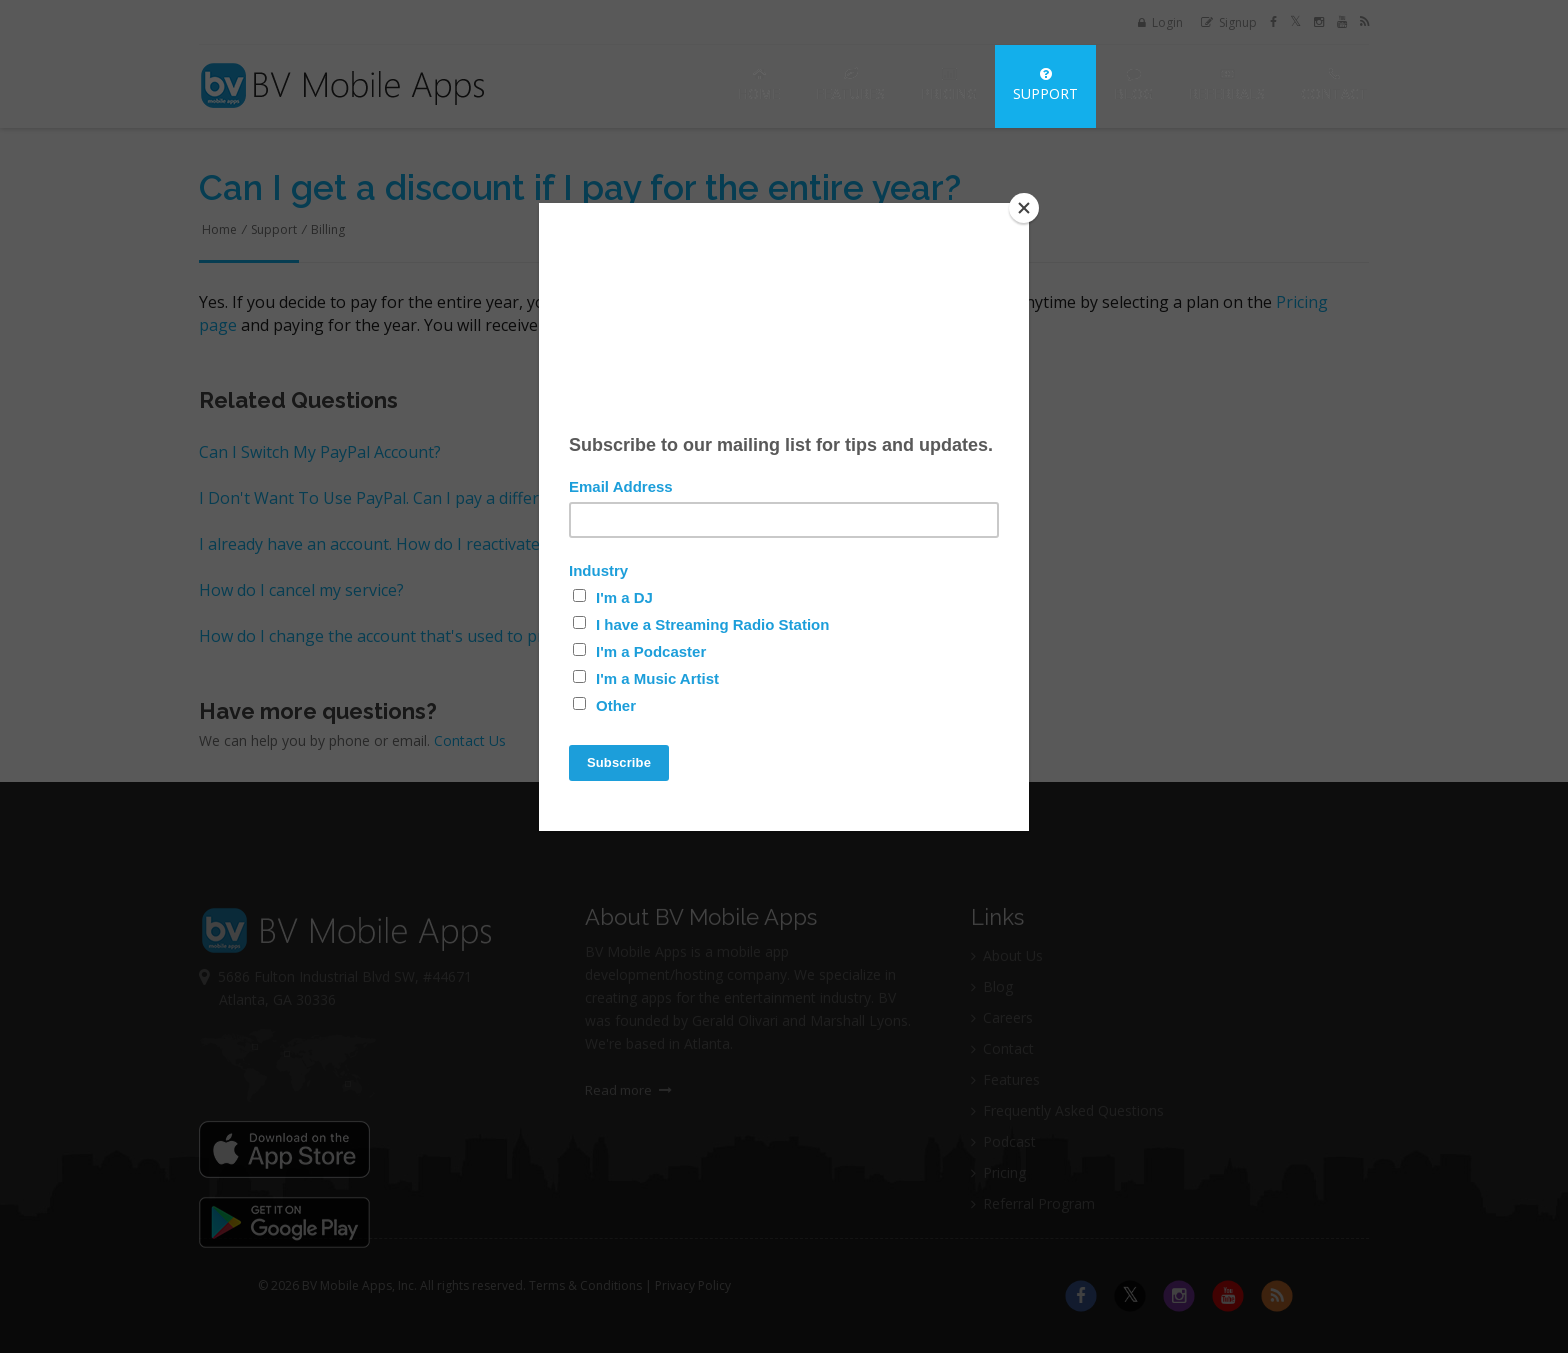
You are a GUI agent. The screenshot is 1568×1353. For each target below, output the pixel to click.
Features (850, 85)
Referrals (1227, 85)
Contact (1334, 85)
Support (1045, 85)
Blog (1133, 85)
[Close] (1024, 208)
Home (759, 85)
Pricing (949, 85)
